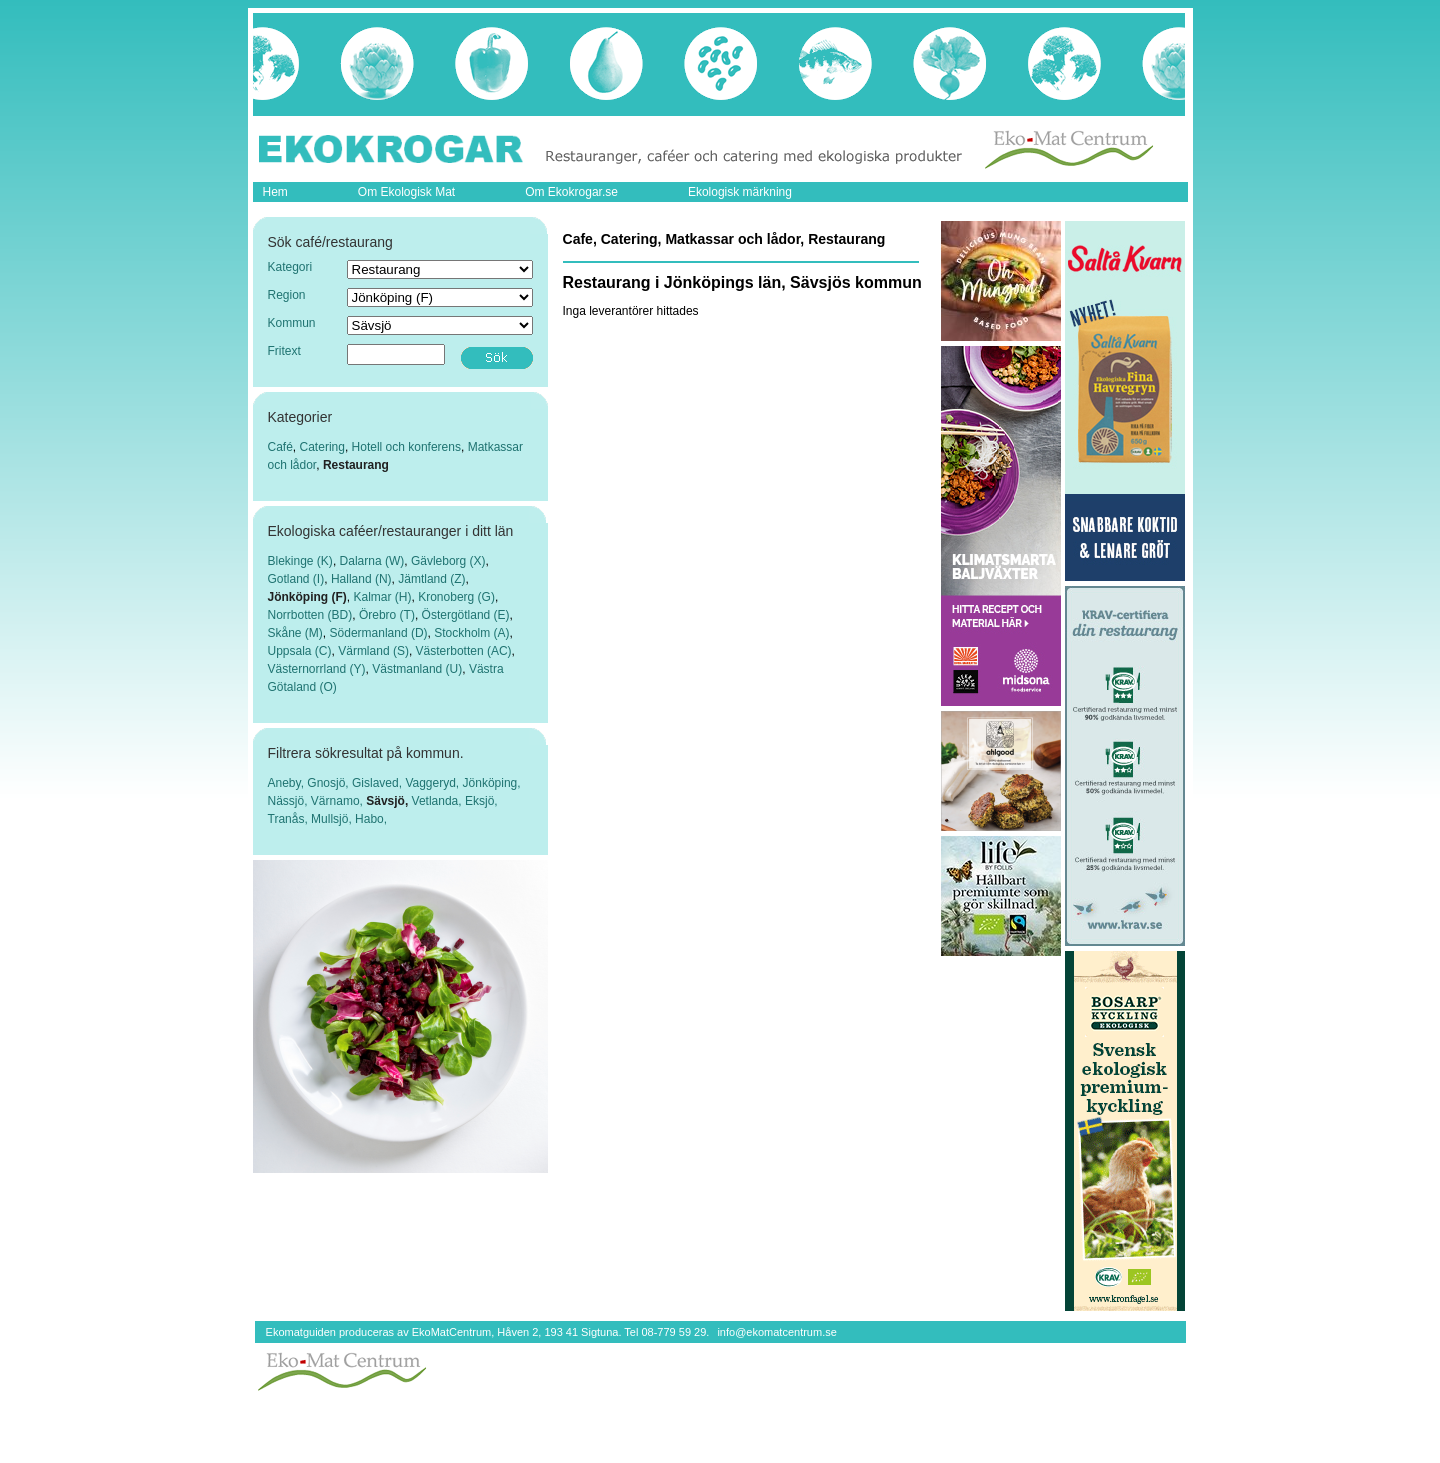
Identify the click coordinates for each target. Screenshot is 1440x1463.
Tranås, (290, 819)
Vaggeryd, (433, 783)
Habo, (371, 819)
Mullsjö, (333, 819)
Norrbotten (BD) (310, 615)
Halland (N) (361, 579)
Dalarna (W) (372, 561)
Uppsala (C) (300, 651)
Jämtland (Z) (431, 579)
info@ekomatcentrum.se (776, 1332)
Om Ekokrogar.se (571, 192)
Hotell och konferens (406, 447)
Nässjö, (289, 801)
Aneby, (288, 783)
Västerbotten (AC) (464, 651)
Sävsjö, (388, 801)
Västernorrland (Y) (317, 669)
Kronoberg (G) (456, 597)
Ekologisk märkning (740, 192)
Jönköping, (492, 783)
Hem (275, 192)
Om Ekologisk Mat (406, 192)
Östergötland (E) (466, 615)
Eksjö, (481, 801)
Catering (322, 447)
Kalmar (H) (383, 597)
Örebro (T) (387, 615)
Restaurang (356, 465)
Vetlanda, (438, 801)
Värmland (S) (373, 651)
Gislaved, (378, 783)
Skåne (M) (295, 633)
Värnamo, (338, 801)
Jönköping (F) (307, 597)
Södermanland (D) (379, 633)
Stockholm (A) (471, 633)
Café (280, 447)
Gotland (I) (296, 579)
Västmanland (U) (417, 669)
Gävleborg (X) (448, 561)
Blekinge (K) (300, 561)
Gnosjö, (329, 783)
